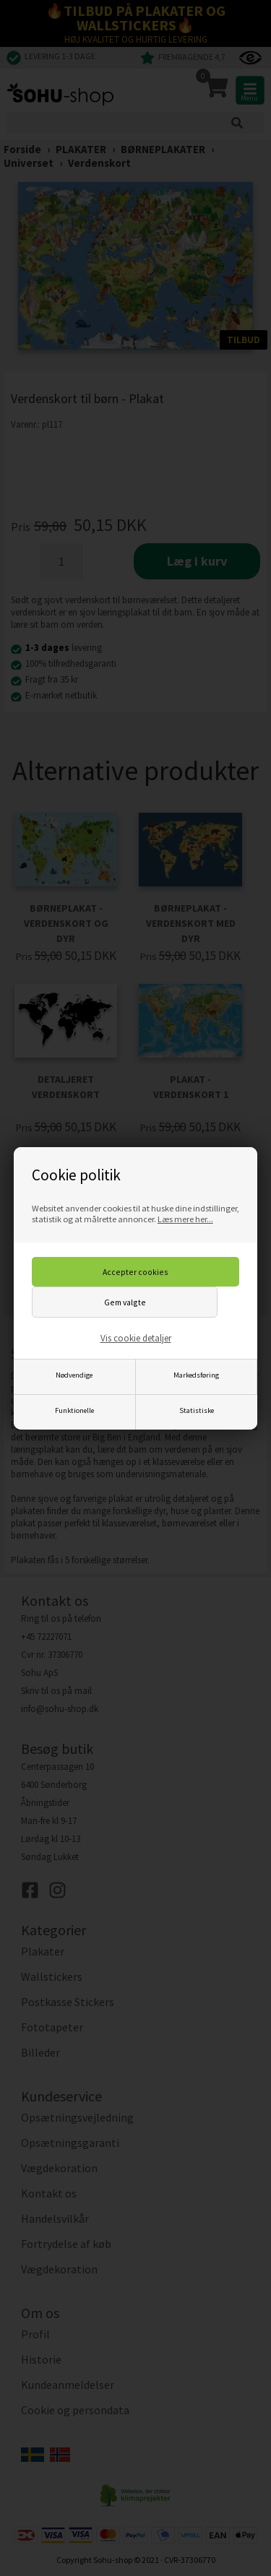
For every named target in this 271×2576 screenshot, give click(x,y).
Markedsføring (196, 1375)
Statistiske (196, 1410)
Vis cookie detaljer (135, 1338)
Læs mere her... (185, 1219)
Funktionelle (74, 1410)
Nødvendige (74, 1375)
